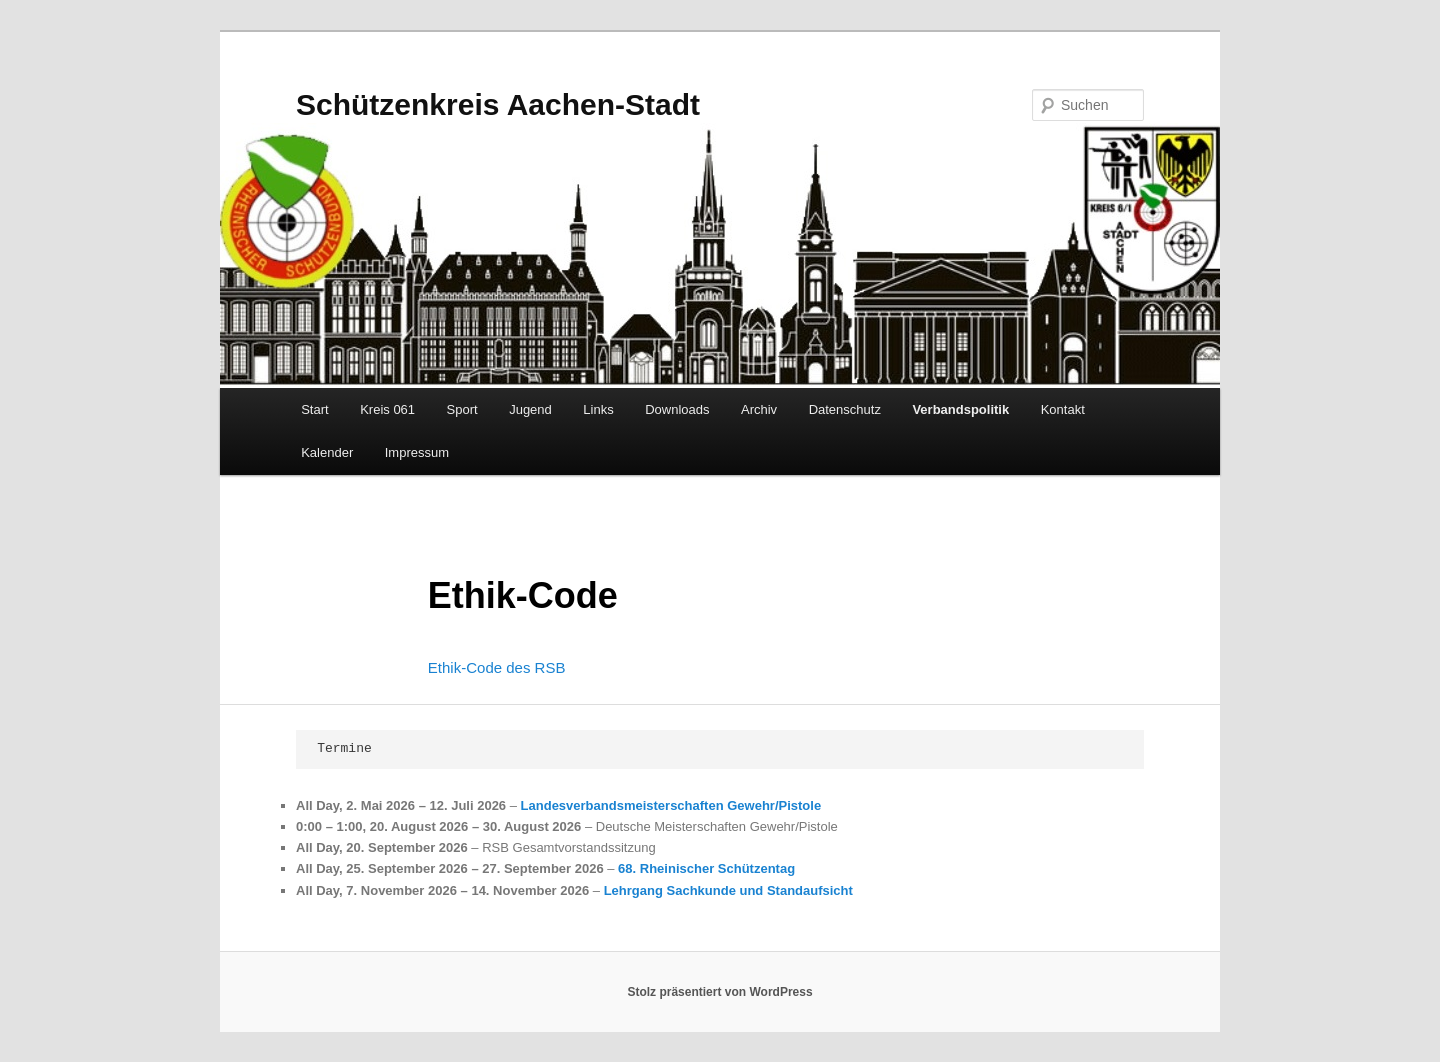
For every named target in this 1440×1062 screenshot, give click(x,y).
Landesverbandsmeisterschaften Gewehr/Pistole (671, 805)
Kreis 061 (387, 409)
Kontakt (1063, 409)
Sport (462, 409)
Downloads (677, 409)
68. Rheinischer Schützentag (706, 868)
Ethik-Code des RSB (497, 667)
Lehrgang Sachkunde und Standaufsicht (728, 890)
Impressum (417, 452)
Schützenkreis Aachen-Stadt (498, 104)
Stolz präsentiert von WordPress (719, 992)
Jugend (530, 409)
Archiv (759, 409)
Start (314, 409)
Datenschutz (845, 409)
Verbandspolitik (960, 409)
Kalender (327, 452)
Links (598, 409)
